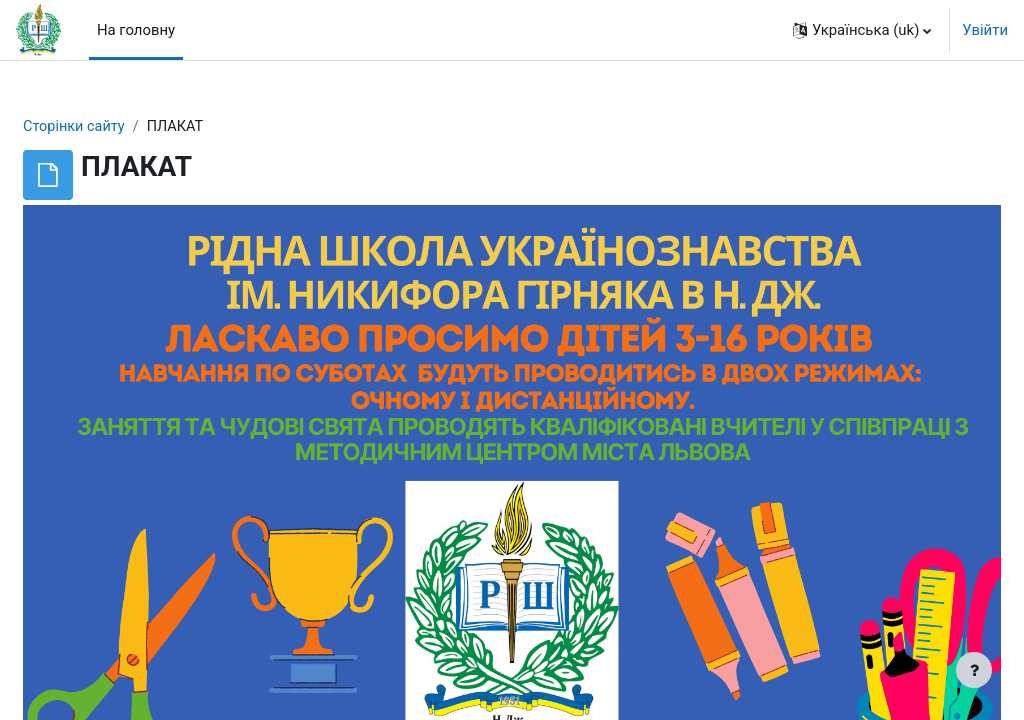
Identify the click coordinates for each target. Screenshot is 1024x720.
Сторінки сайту (123, 127)
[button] (862, 30)
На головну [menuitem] (136, 30)
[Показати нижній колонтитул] (974, 670)
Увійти (985, 30)
